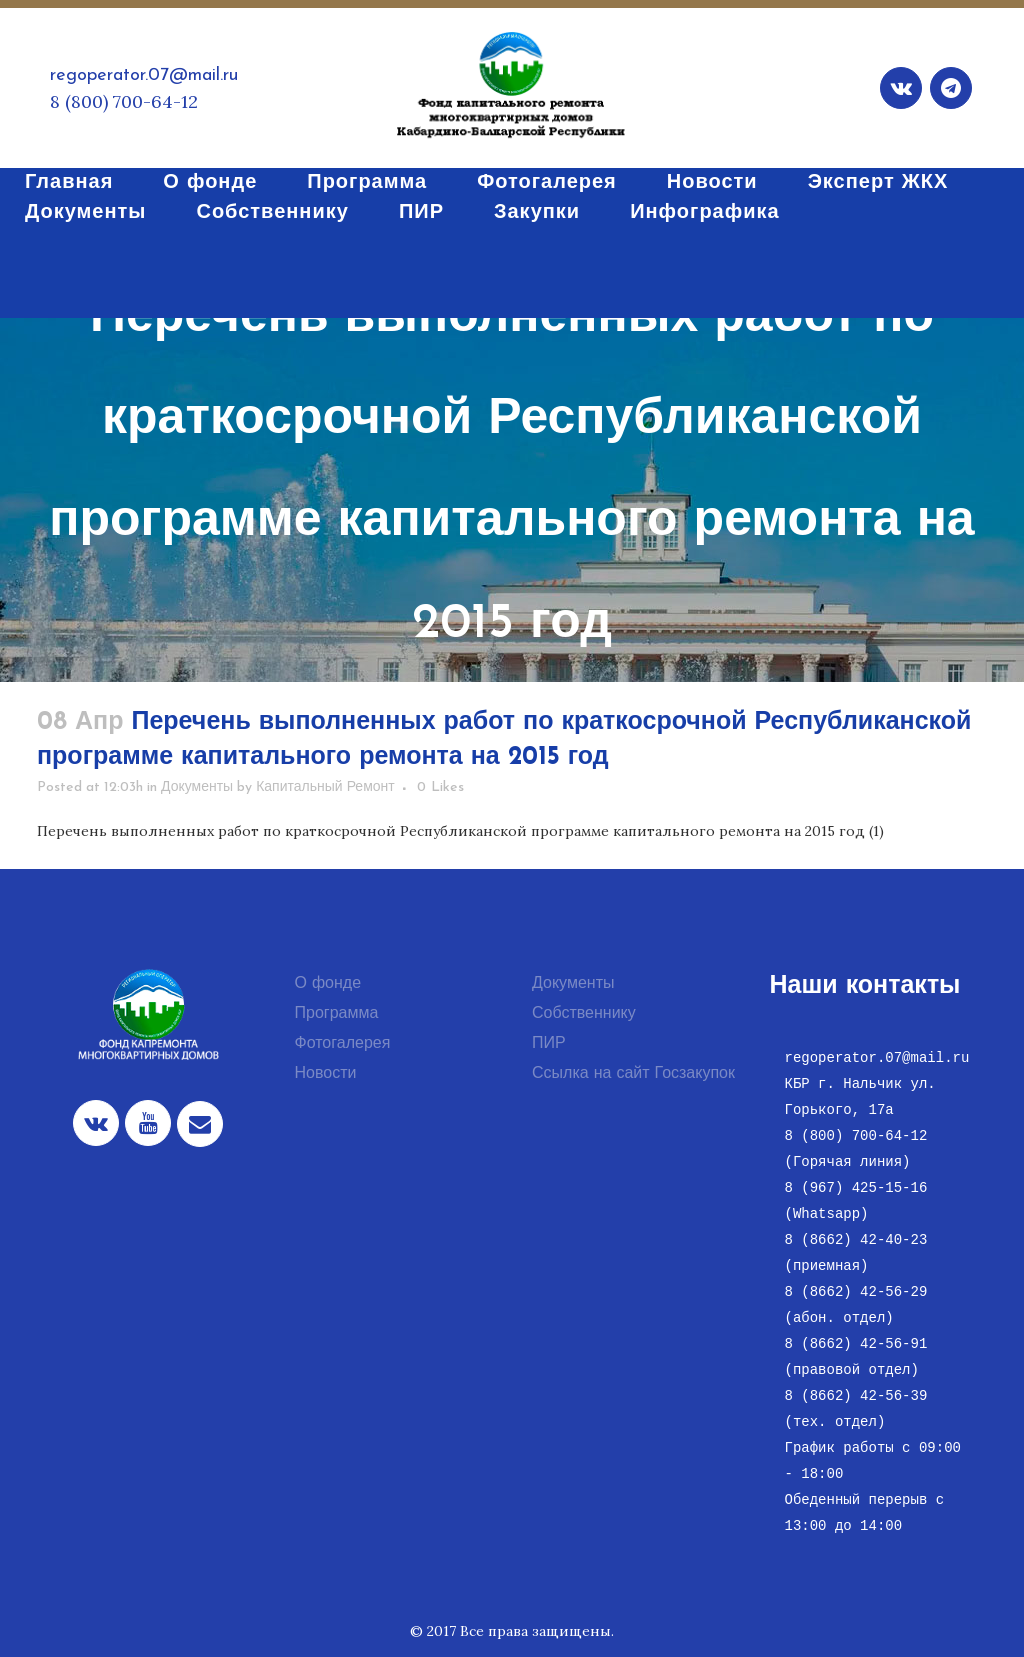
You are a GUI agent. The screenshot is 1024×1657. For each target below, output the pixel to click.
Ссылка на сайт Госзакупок (633, 1074)
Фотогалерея (343, 1044)
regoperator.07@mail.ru (144, 75)
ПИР (549, 1044)
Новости (326, 1074)
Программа (337, 1014)
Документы (197, 787)
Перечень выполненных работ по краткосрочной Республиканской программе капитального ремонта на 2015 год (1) (460, 831)
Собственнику (584, 1014)
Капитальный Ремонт (325, 787)
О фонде (328, 984)
